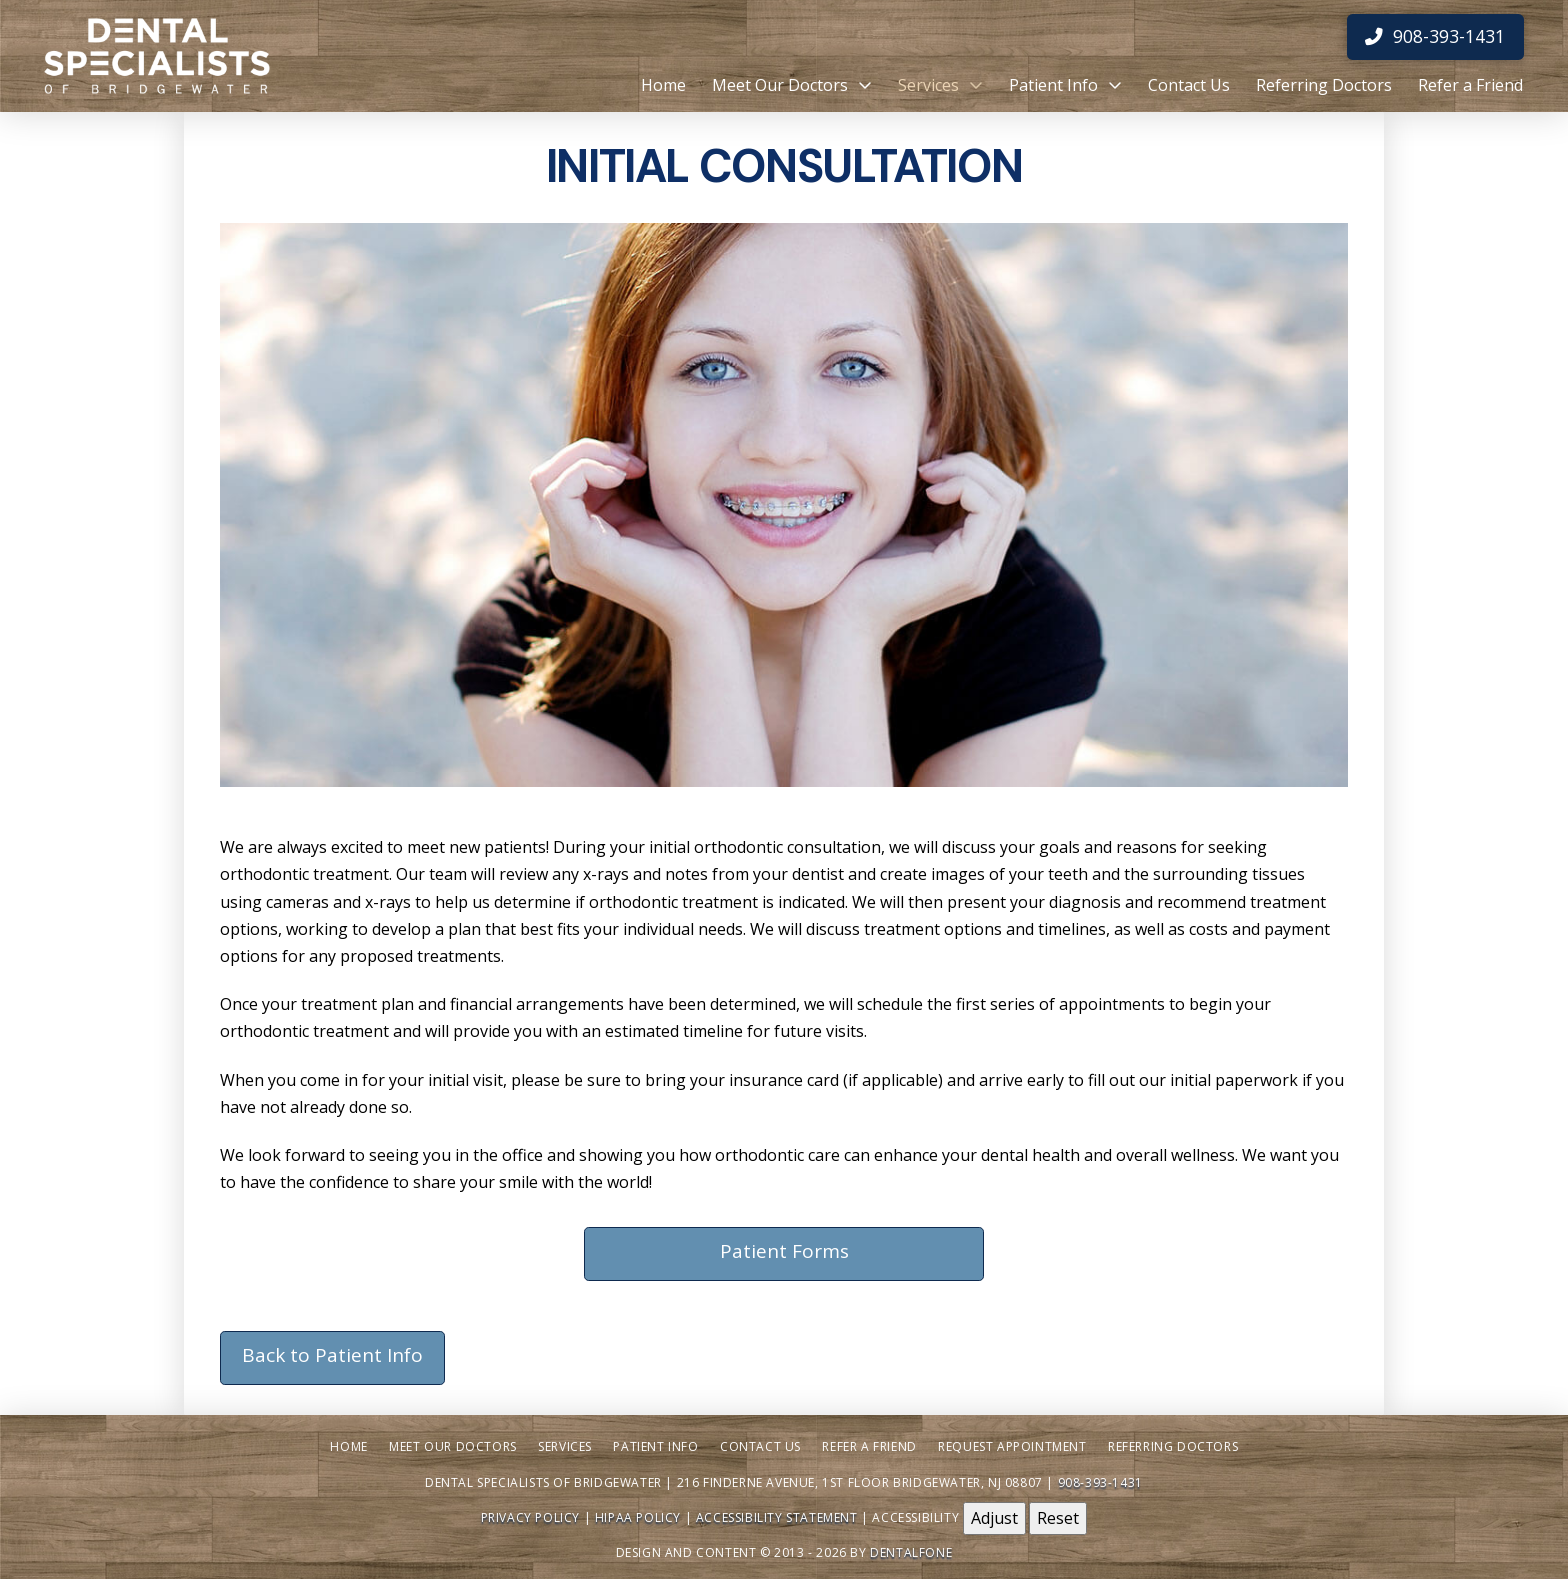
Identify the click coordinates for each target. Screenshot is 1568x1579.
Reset (1058, 1518)
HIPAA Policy (638, 1517)
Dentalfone (911, 1552)
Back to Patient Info (332, 1355)
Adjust (994, 1518)
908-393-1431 (1100, 1482)
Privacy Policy (530, 1517)
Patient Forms (784, 1251)
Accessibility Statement (777, 1517)
